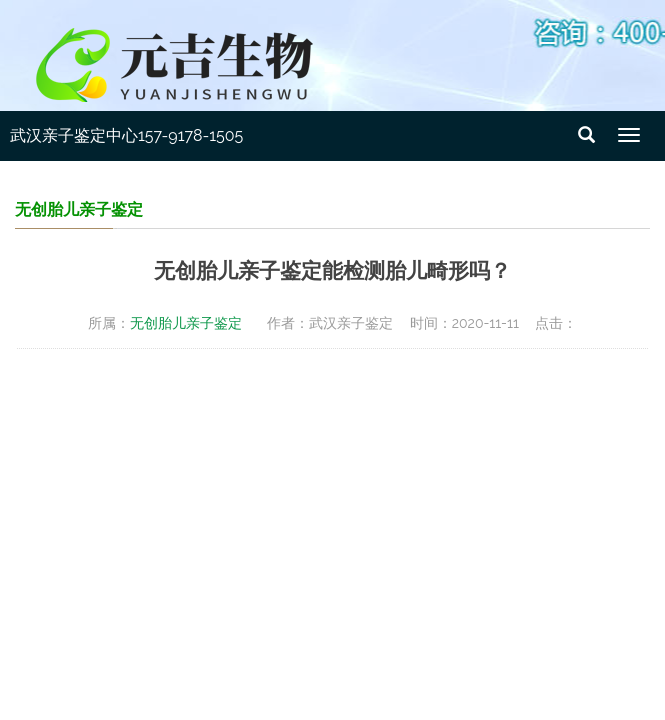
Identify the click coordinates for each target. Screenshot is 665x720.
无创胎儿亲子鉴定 (186, 323)
